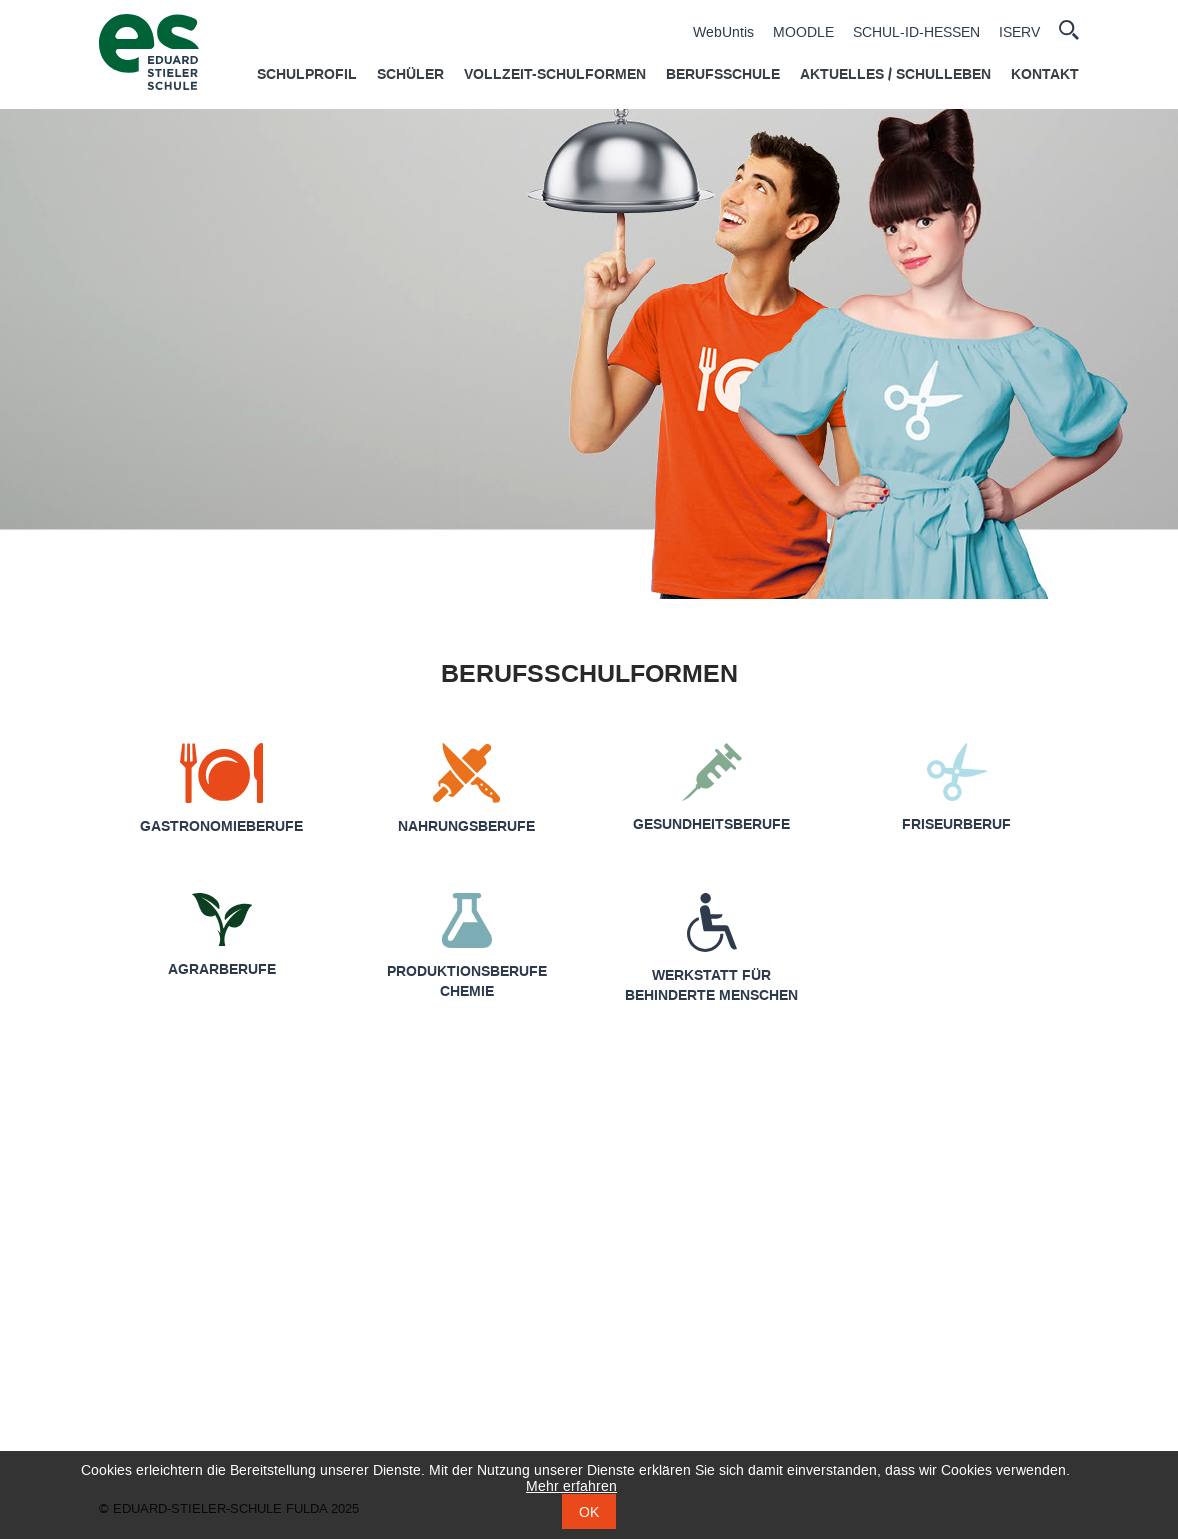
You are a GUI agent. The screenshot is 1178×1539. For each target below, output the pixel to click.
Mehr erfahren (571, 1486)
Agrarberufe (222, 970)
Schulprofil (307, 75)
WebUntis (723, 33)
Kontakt (1045, 75)
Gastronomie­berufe (221, 827)
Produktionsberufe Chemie (467, 982)
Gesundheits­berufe (711, 825)
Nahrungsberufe (466, 827)
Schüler (410, 75)
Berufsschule (723, 75)
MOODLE (803, 33)
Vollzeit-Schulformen (555, 75)
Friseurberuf (956, 825)
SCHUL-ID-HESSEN (916, 33)
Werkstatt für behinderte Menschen (711, 986)
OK (589, 1512)
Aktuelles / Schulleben (895, 75)
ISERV (1019, 33)
